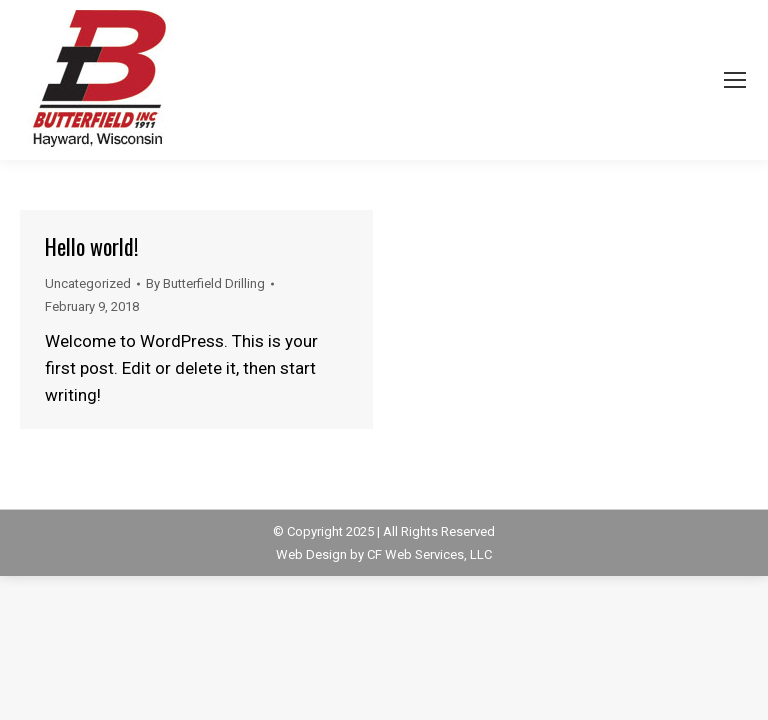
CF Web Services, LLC (429, 554)
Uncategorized (88, 283)
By (205, 283)
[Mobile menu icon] (735, 80)
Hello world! (91, 246)
